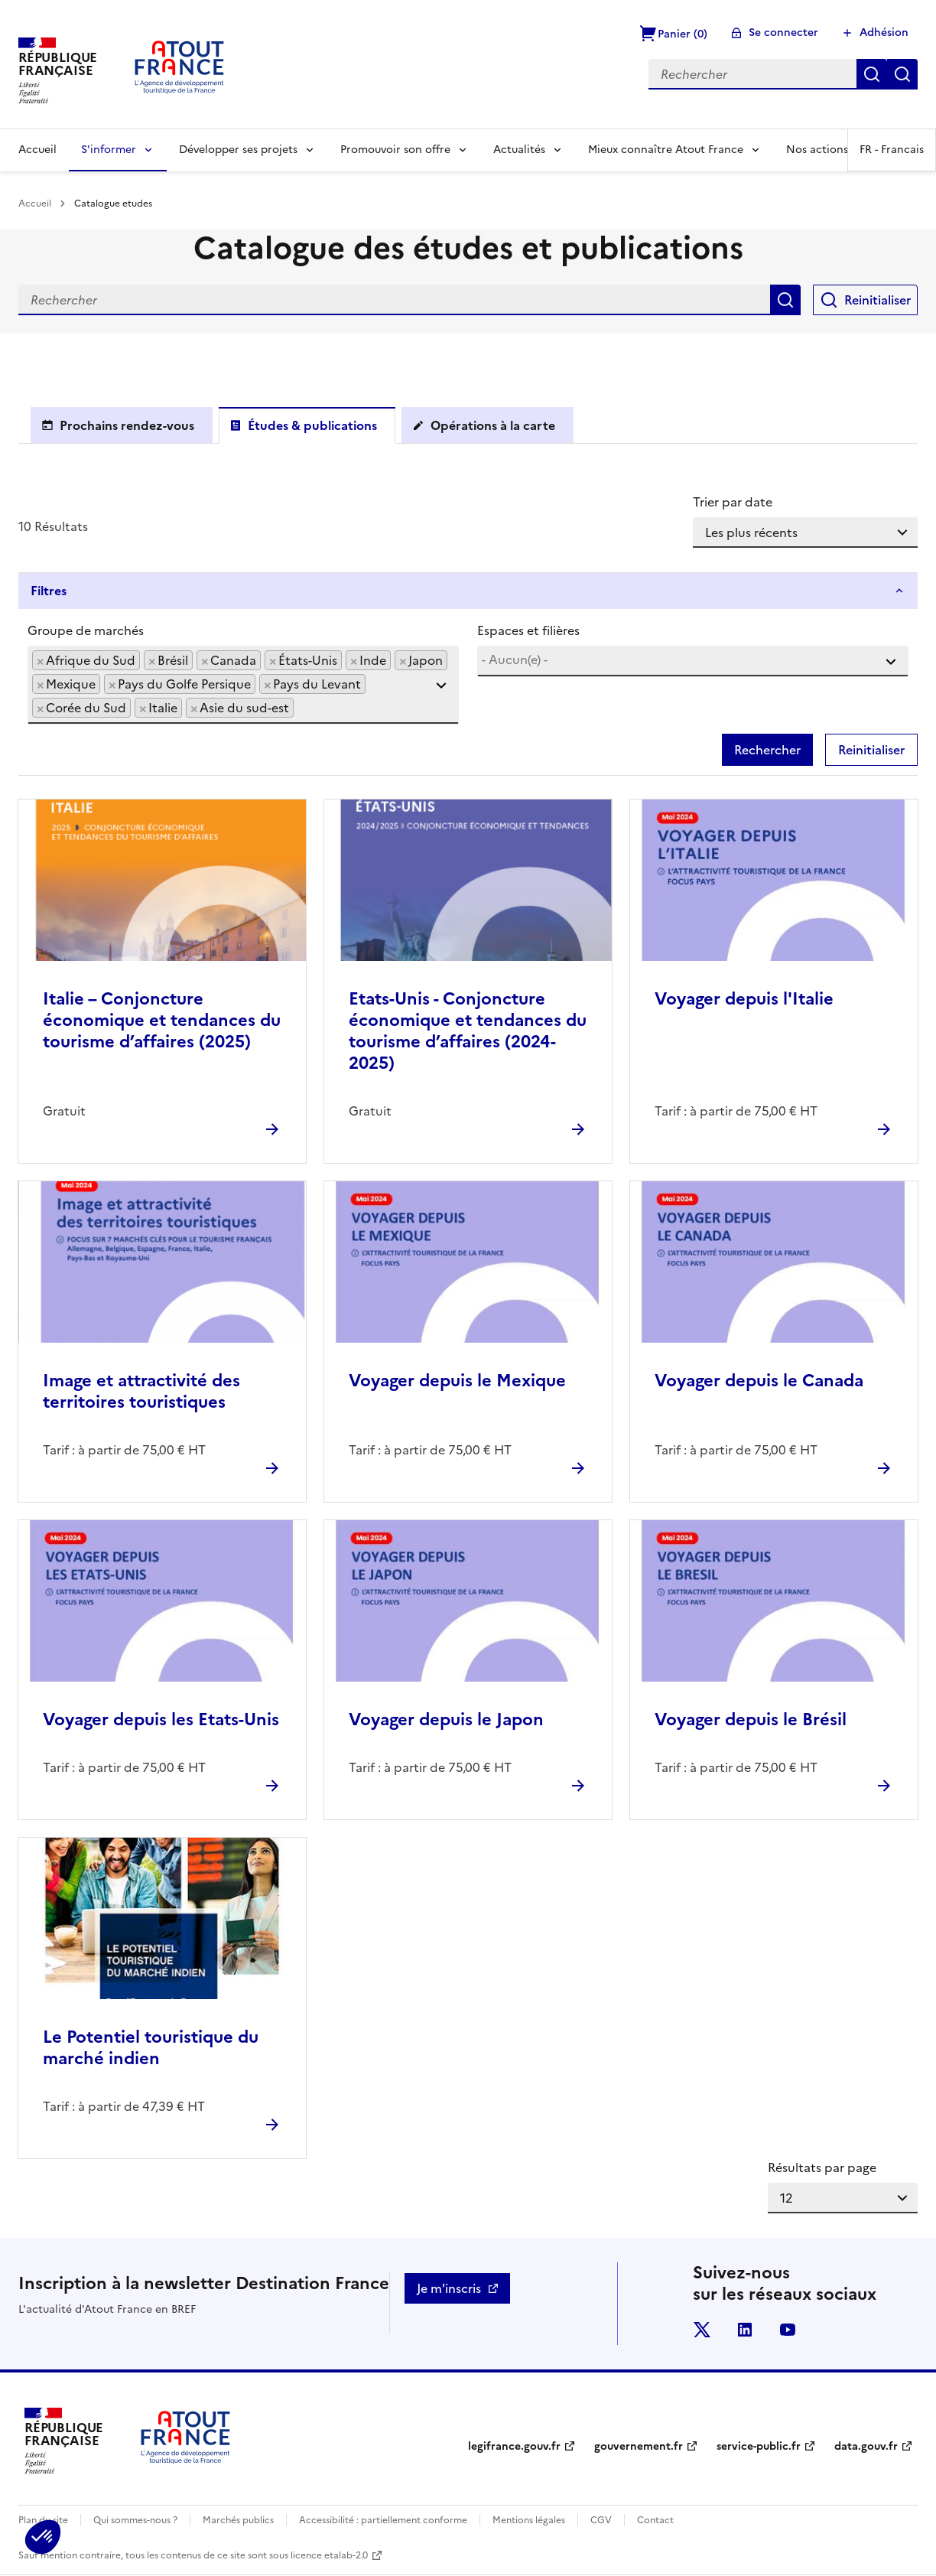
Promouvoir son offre (395, 150)
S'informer (108, 150)
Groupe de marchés (86, 630)
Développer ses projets (238, 150)
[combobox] (243, 685)
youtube (787, 2329)
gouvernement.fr (638, 2446)
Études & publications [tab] (312, 425)
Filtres (49, 590)
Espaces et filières (528, 630)
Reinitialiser (877, 300)
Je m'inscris (449, 2288)
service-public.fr (759, 2446)
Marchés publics (238, 2520)
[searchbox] (302, 707)
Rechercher (871, 74)
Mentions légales (528, 2520)
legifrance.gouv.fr (514, 2446)
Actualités (519, 150)
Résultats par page (822, 2167)
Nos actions (817, 150)
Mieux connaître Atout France (665, 150)
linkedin (745, 2329)
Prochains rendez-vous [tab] (127, 425)
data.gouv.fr (866, 2446)
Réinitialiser (902, 74)
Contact (655, 2520)
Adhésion (884, 32)
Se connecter (783, 32)
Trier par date (732, 502)
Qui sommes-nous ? (135, 2520)
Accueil (37, 150)
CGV (601, 2520)
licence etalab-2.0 (329, 2555)
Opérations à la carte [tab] (493, 425)
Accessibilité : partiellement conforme (383, 2520)
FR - (892, 150)
